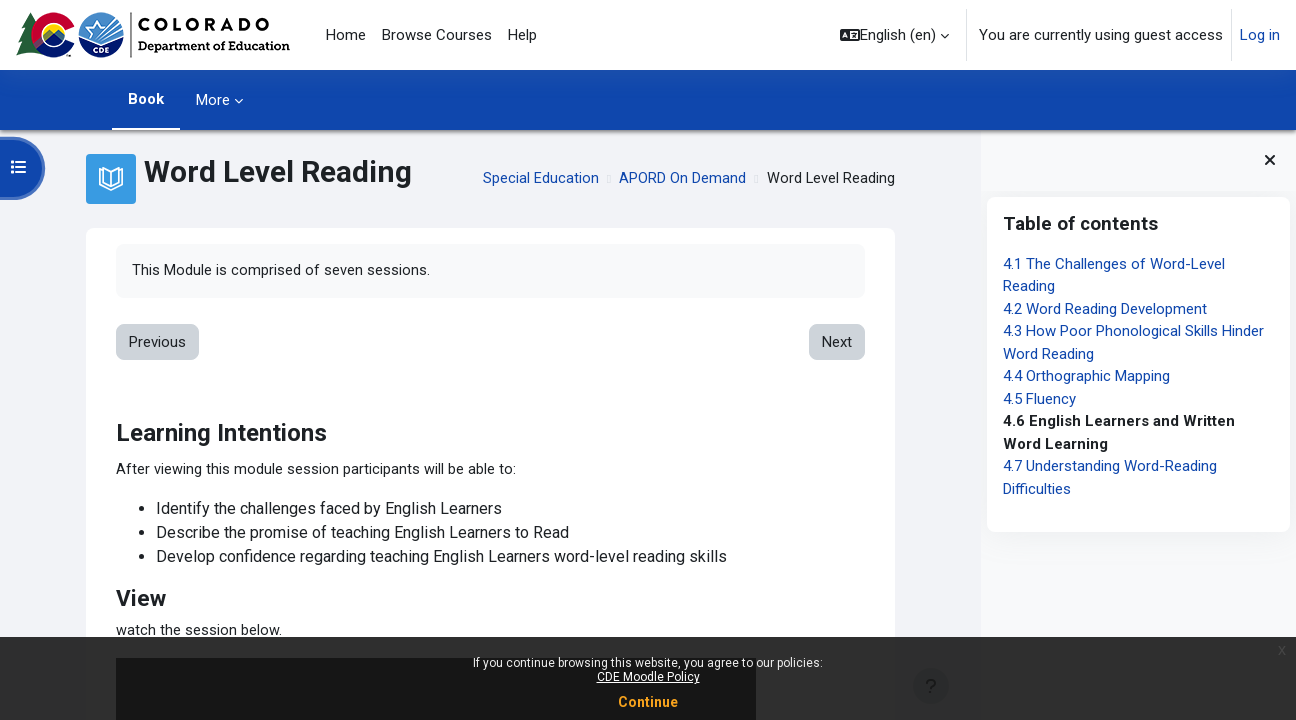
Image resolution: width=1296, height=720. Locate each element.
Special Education (539, 179)
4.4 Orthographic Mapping (1086, 376)
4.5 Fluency (1039, 399)
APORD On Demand (680, 179)
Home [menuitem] (346, 35)
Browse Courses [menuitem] (437, 35)
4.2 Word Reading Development (1105, 309)
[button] (894, 35)
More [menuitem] (213, 100)
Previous (157, 343)
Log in (1260, 35)
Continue (648, 702)
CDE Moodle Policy (648, 677)
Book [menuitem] (146, 99)
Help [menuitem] (522, 35)
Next (836, 343)
